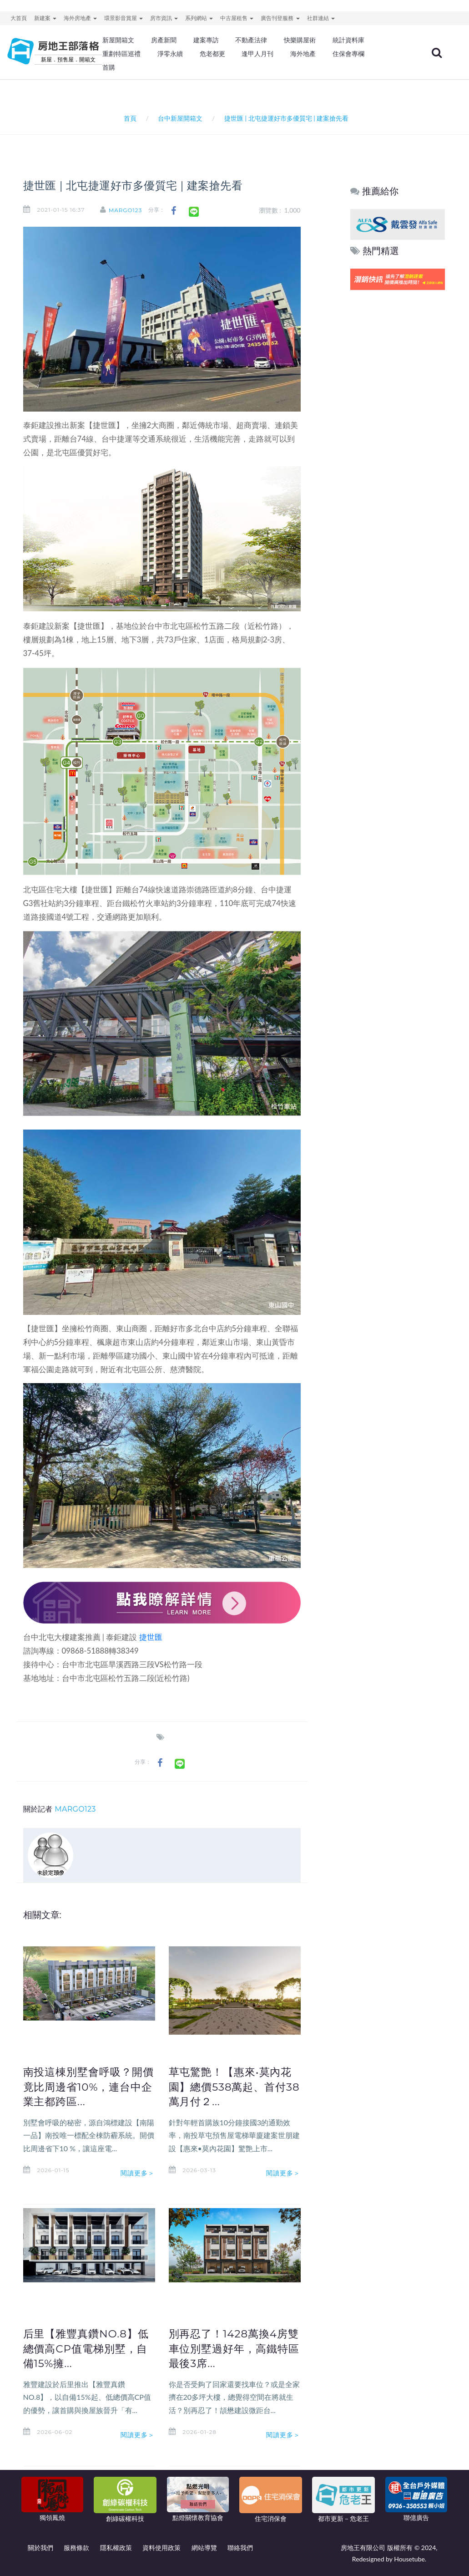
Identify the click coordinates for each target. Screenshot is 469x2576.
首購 (108, 67)
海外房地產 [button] (80, 18)
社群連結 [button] (321, 18)
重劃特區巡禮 (121, 54)
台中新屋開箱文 (180, 118)
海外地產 (303, 54)
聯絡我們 (240, 2547)
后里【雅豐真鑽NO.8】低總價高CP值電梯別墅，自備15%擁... (86, 2348)
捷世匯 (150, 1637)
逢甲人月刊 (257, 54)
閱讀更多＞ (138, 2173)
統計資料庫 (348, 40)
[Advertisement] (398, 431)
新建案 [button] (45, 18)
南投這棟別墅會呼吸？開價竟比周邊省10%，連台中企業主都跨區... (88, 2087)
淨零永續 (170, 54)
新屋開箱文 (118, 40)
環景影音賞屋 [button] (123, 18)
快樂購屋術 (300, 40)
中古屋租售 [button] (236, 18)
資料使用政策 (161, 2547)
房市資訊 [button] (164, 18)
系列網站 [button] (199, 18)
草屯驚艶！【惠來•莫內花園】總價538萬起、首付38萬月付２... (234, 2087)
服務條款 (76, 2547)
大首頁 (18, 18)
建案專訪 (206, 40)
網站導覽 (204, 2547)
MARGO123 (125, 210)
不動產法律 (251, 40)
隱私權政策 (116, 2547)
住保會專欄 (348, 54)
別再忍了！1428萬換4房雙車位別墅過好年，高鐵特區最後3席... (234, 2348)
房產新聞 (164, 40)
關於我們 (40, 2547)
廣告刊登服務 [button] (280, 18)
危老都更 (212, 54)
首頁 (128, 118)
